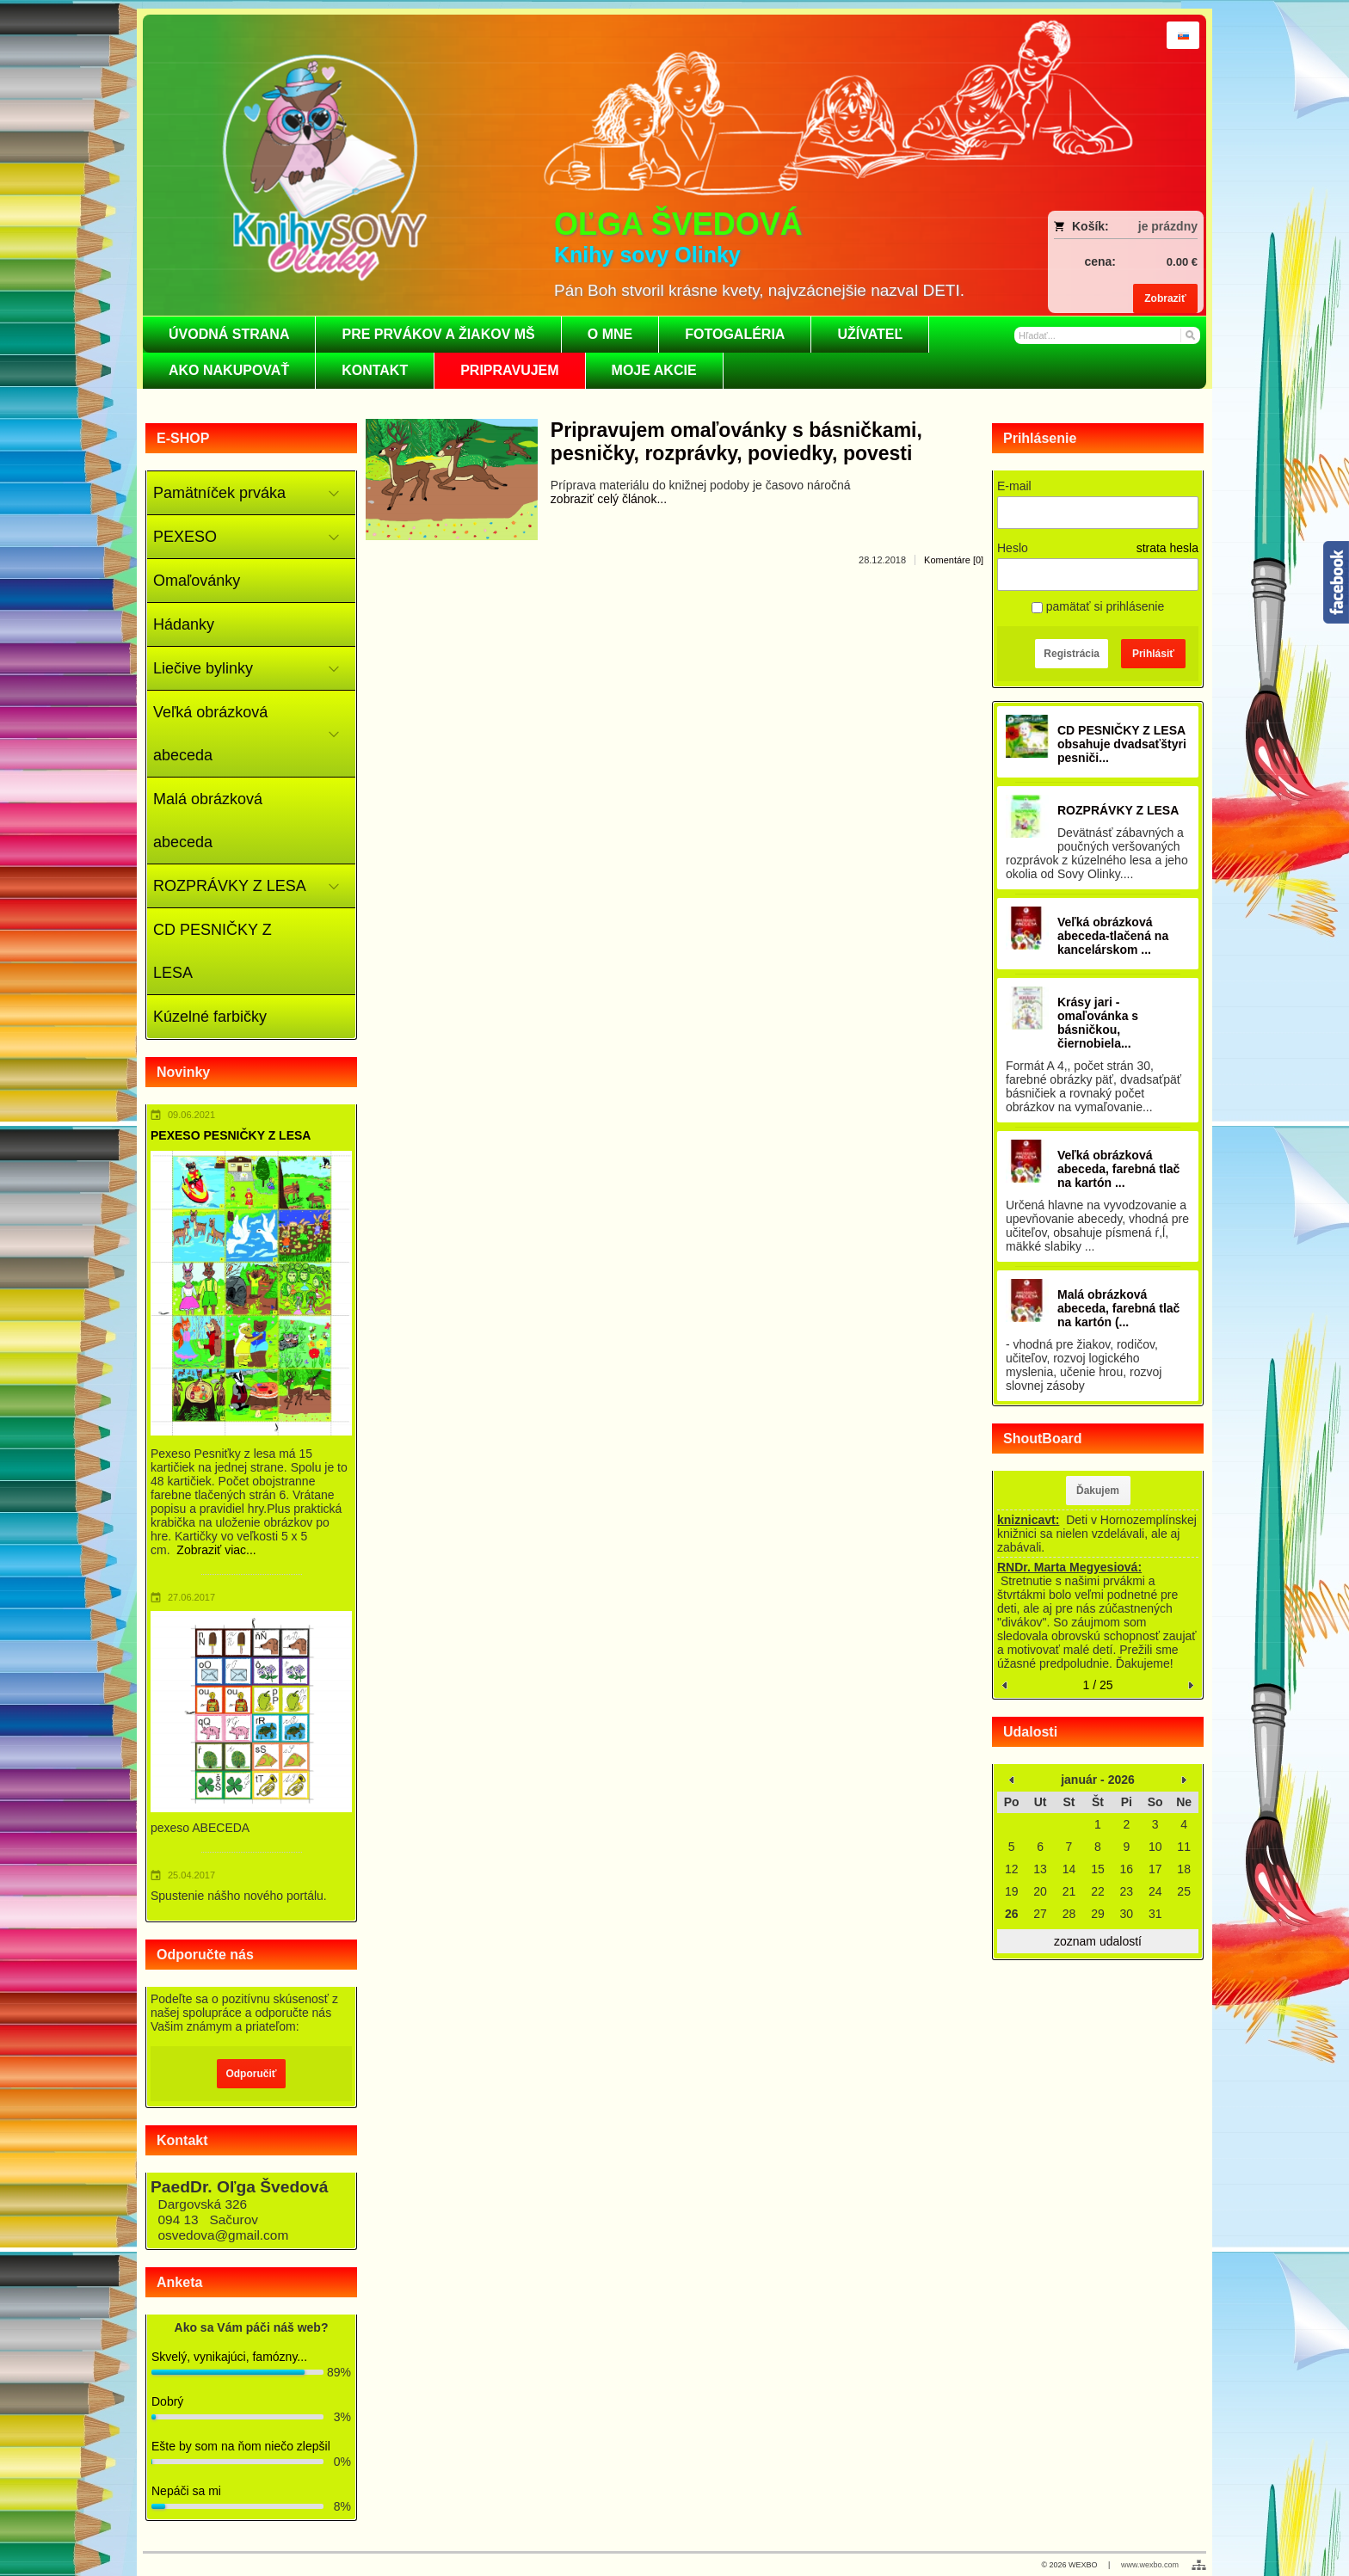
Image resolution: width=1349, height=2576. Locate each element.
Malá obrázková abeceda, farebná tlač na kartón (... (1118, 1308)
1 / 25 (1097, 1685)
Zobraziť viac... (216, 1550)
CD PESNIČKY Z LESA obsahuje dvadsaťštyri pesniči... (1121, 744)
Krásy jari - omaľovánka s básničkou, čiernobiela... (1097, 1022)
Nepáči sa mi (186, 2491)
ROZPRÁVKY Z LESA (1118, 810)
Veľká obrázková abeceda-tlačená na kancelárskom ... (1112, 935)
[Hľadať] (1189, 334)
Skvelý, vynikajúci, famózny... (229, 2357)
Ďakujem (1097, 1491)
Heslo (1012, 548)
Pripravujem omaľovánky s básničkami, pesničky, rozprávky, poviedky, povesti (736, 441)
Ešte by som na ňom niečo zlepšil (240, 2446)
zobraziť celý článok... (609, 499)
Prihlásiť (1153, 654)
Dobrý (167, 2401)
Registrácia (1072, 654)
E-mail (1014, 486)
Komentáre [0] (953, 560)
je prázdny (1168, 226)
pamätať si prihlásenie (1098, 606)
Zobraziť (1165, 298)
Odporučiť (250, 2074)
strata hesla (1167, 548)
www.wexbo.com (1150, 2565)
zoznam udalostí (1098, 1941)
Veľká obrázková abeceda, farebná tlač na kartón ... (1118, 1169)
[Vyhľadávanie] (1107, 335)
